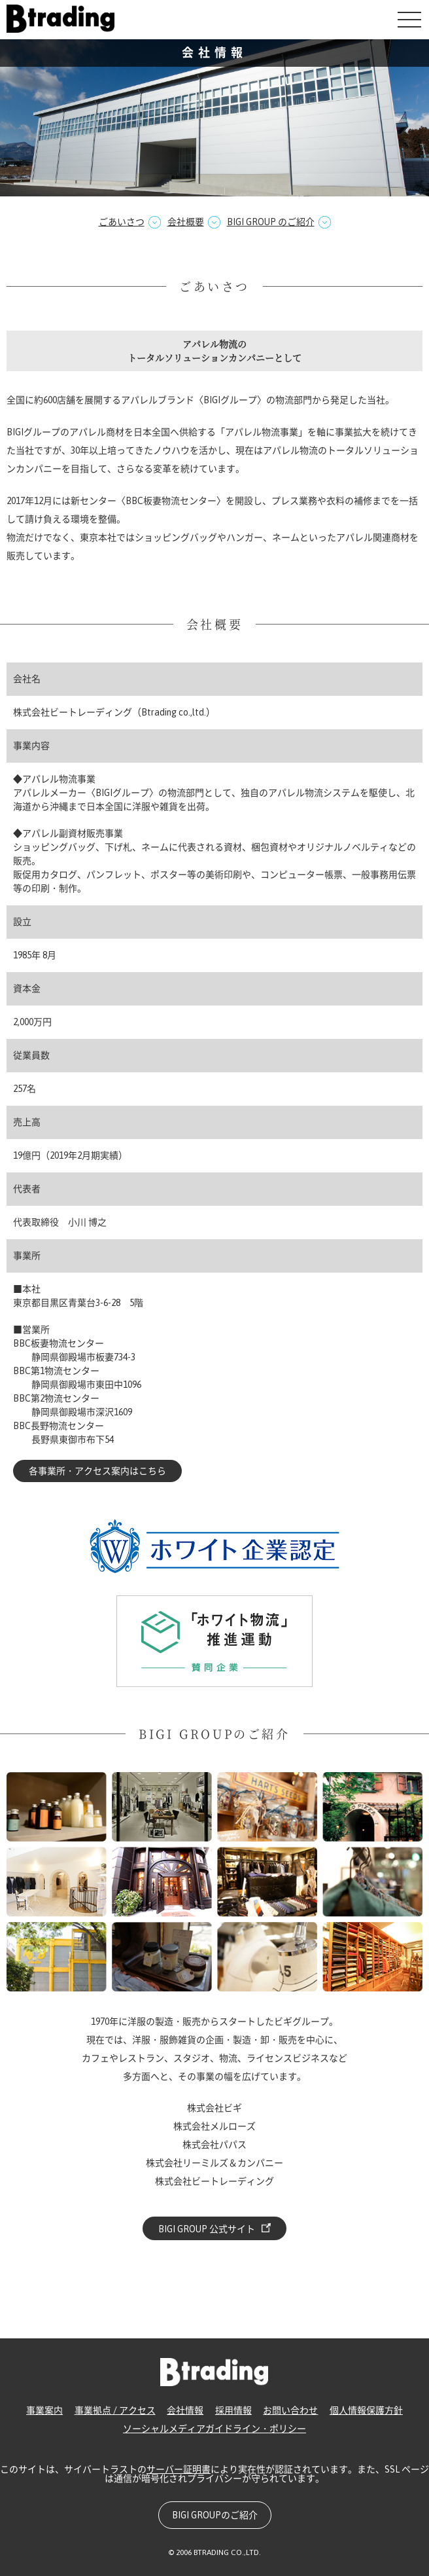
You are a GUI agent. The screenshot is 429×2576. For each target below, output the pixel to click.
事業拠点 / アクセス (115, 2410)
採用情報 (233, 2410)
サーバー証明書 (178, 2469)
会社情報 (185, 2410)
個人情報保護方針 (366, 2410)
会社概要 (185, 222)
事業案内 (44, 2410)
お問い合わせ (290, 2410)
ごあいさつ (122, 222)
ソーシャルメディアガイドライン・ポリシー (214, 2428)
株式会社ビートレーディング (61, 19)
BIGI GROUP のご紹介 (271, 222)
